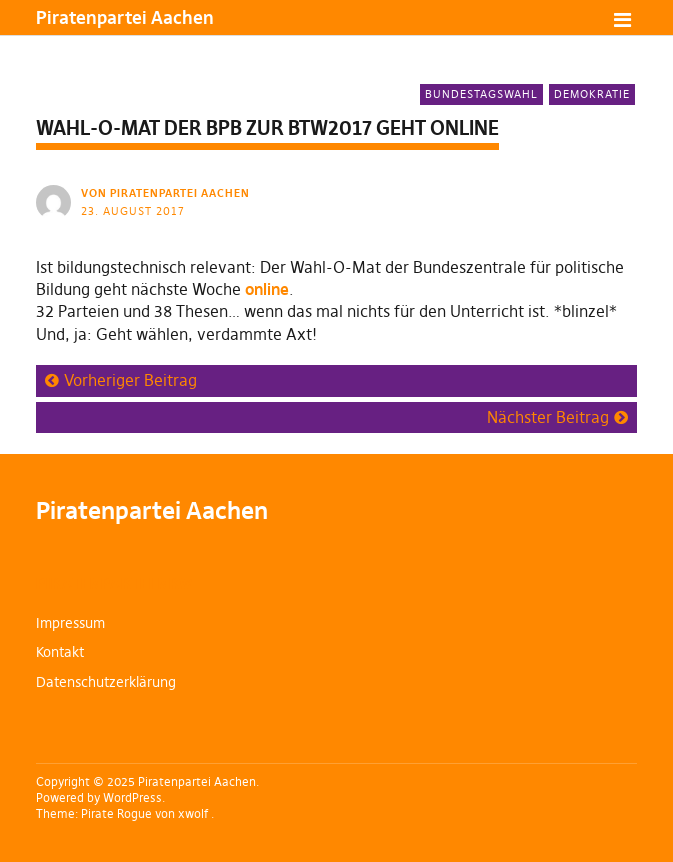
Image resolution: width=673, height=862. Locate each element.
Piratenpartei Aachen (125, 17)
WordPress (132, 797)
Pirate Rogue (116, 813)
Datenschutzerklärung (106, 682)
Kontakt (60, 652)
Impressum (70, 623)
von (167, 193)
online (267, 289)
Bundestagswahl (481, 94)
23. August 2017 (133, 211)
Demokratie (592, 94)
